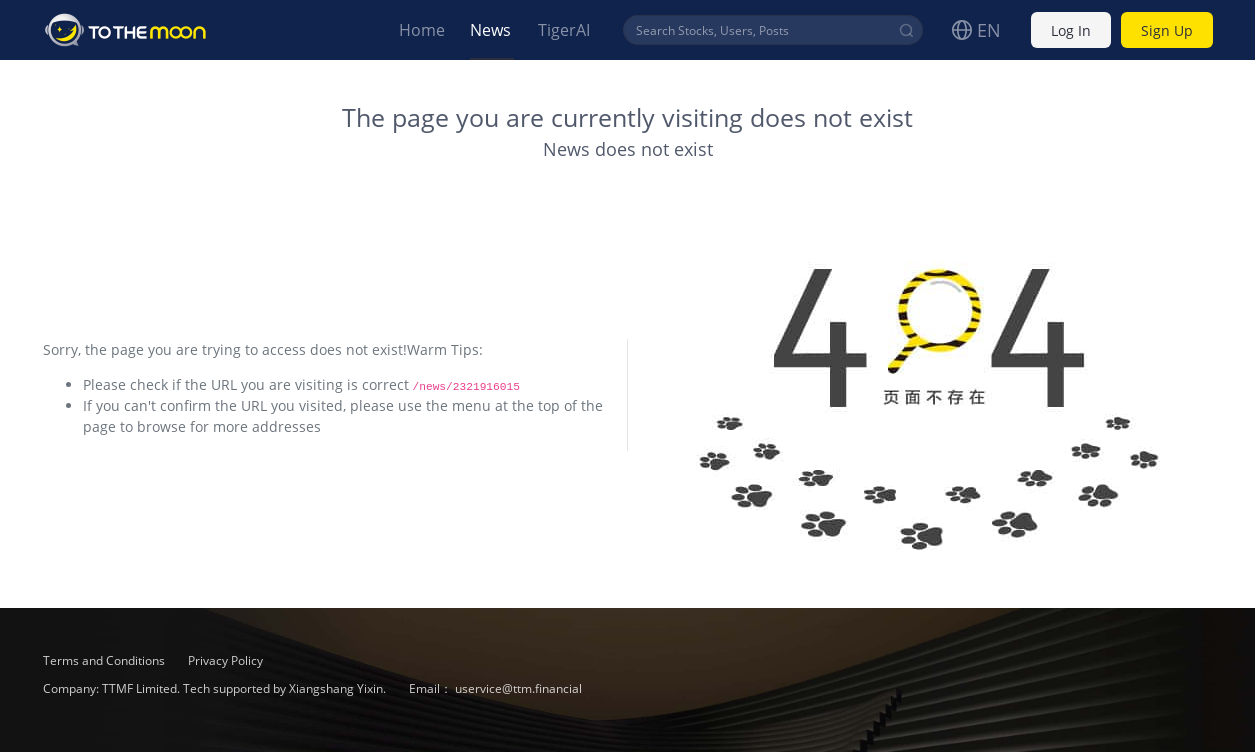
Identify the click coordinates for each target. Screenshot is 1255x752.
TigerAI (564, 30)
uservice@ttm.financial (518, 688)
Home (422, 30)
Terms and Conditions (105, 660)
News (490, 30)
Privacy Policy (225, 660)
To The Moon (126, 30)
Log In (1071, 30)
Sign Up (1167, 30)
